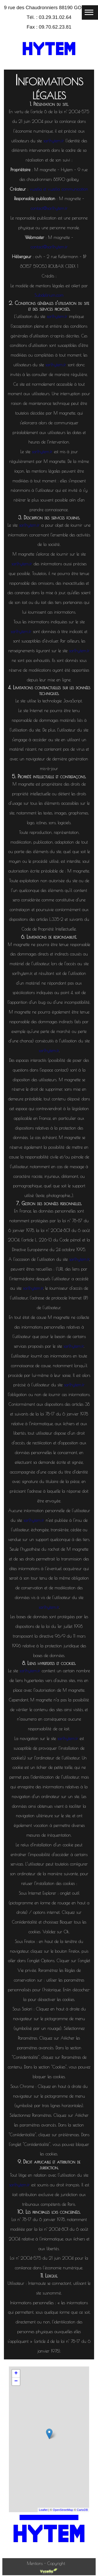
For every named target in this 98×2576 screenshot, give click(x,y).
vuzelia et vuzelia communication (59, 189)
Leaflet (43, 2509)
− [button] (16, 2381)
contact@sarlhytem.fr (49, 208)
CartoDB (82, 2509)
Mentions (35, 2563)
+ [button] (16, 2374)
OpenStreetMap (63, 2509)
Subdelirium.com (49, 295)
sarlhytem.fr (53, 140)
